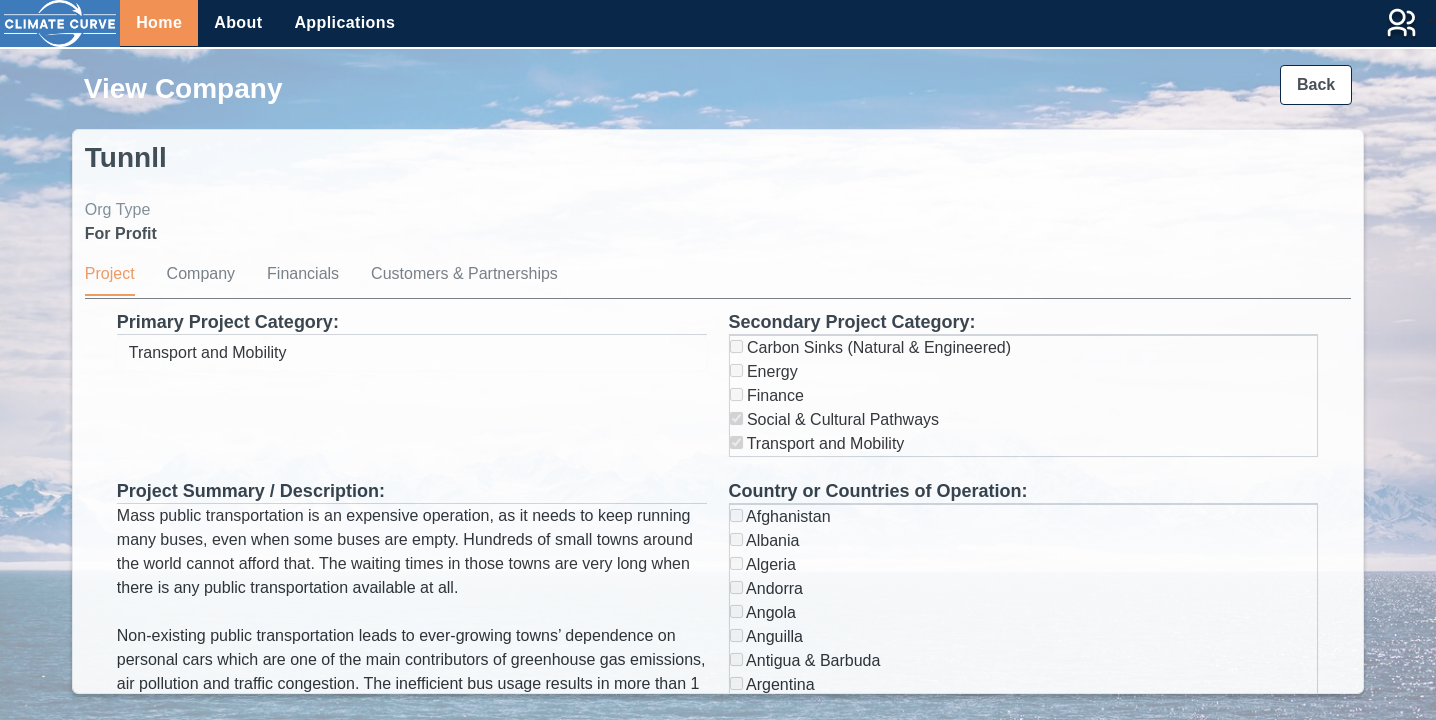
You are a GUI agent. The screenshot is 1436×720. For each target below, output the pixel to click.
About (238, 22)
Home (159, 22)
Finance (767, 395)
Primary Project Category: (228, 322)
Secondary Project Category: (852, 322)
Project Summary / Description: (251, 491)
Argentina (772, 684)
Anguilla (767, 636)
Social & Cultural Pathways (835, 419)
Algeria (763, 564)
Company (201, 273)
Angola (763, 612)
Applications (344, 22)
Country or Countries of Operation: (878, 491)
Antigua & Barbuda (805, 660)
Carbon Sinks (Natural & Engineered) (871, 347)
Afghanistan (780, 516)
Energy (764, 371)
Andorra (766, 588)
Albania (765, 540)
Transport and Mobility (817, 443)
